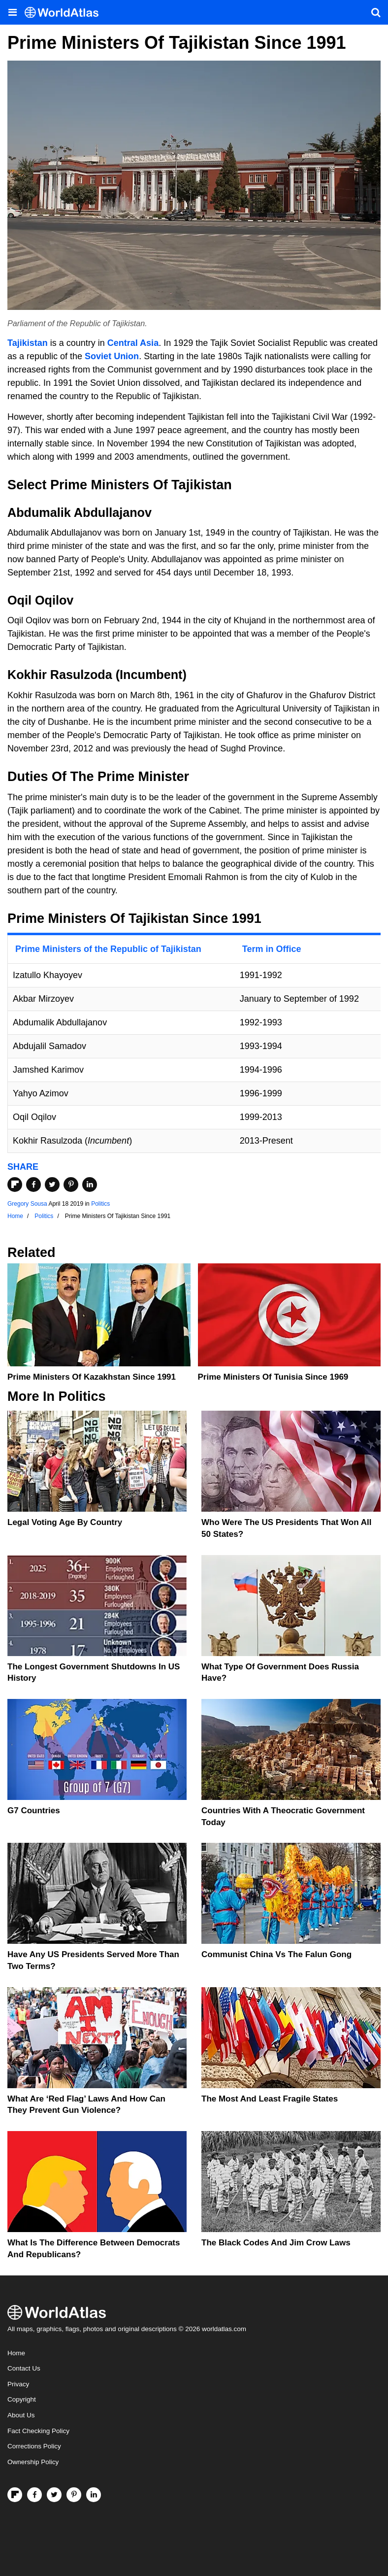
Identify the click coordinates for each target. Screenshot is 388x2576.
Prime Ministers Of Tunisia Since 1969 (273, 1377)
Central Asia (133, 343)
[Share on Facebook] (33, 1184)
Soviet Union (112, 356)
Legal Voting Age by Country (64, 1522)
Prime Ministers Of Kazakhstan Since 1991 (91, 1377)
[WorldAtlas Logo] (65, 12)
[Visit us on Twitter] (54, 2494)
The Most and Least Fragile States (269, 2098)
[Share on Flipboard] (14, 1184)
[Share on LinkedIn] (89, 1184)
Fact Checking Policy (38, 2431)
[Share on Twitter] (52, 1184)
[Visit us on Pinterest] (73, 2494)
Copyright (21, 2399)
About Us (21, 2415)
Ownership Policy (33, 2462)
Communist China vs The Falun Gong (276, 1954)
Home (16, 2353)
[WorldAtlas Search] (376, 12)
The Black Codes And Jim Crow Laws (276, 2242)
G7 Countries (33, 1810)
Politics (100, 1203)
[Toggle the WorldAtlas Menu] (12, 12)
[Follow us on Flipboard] (14, 2494)
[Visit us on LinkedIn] (93, 2494)
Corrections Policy (34, 2446)
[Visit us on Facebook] (34, 2494)
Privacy (18, 2384)
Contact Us (23, 2368)
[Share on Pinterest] (71, 1184)
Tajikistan (27, 343)
